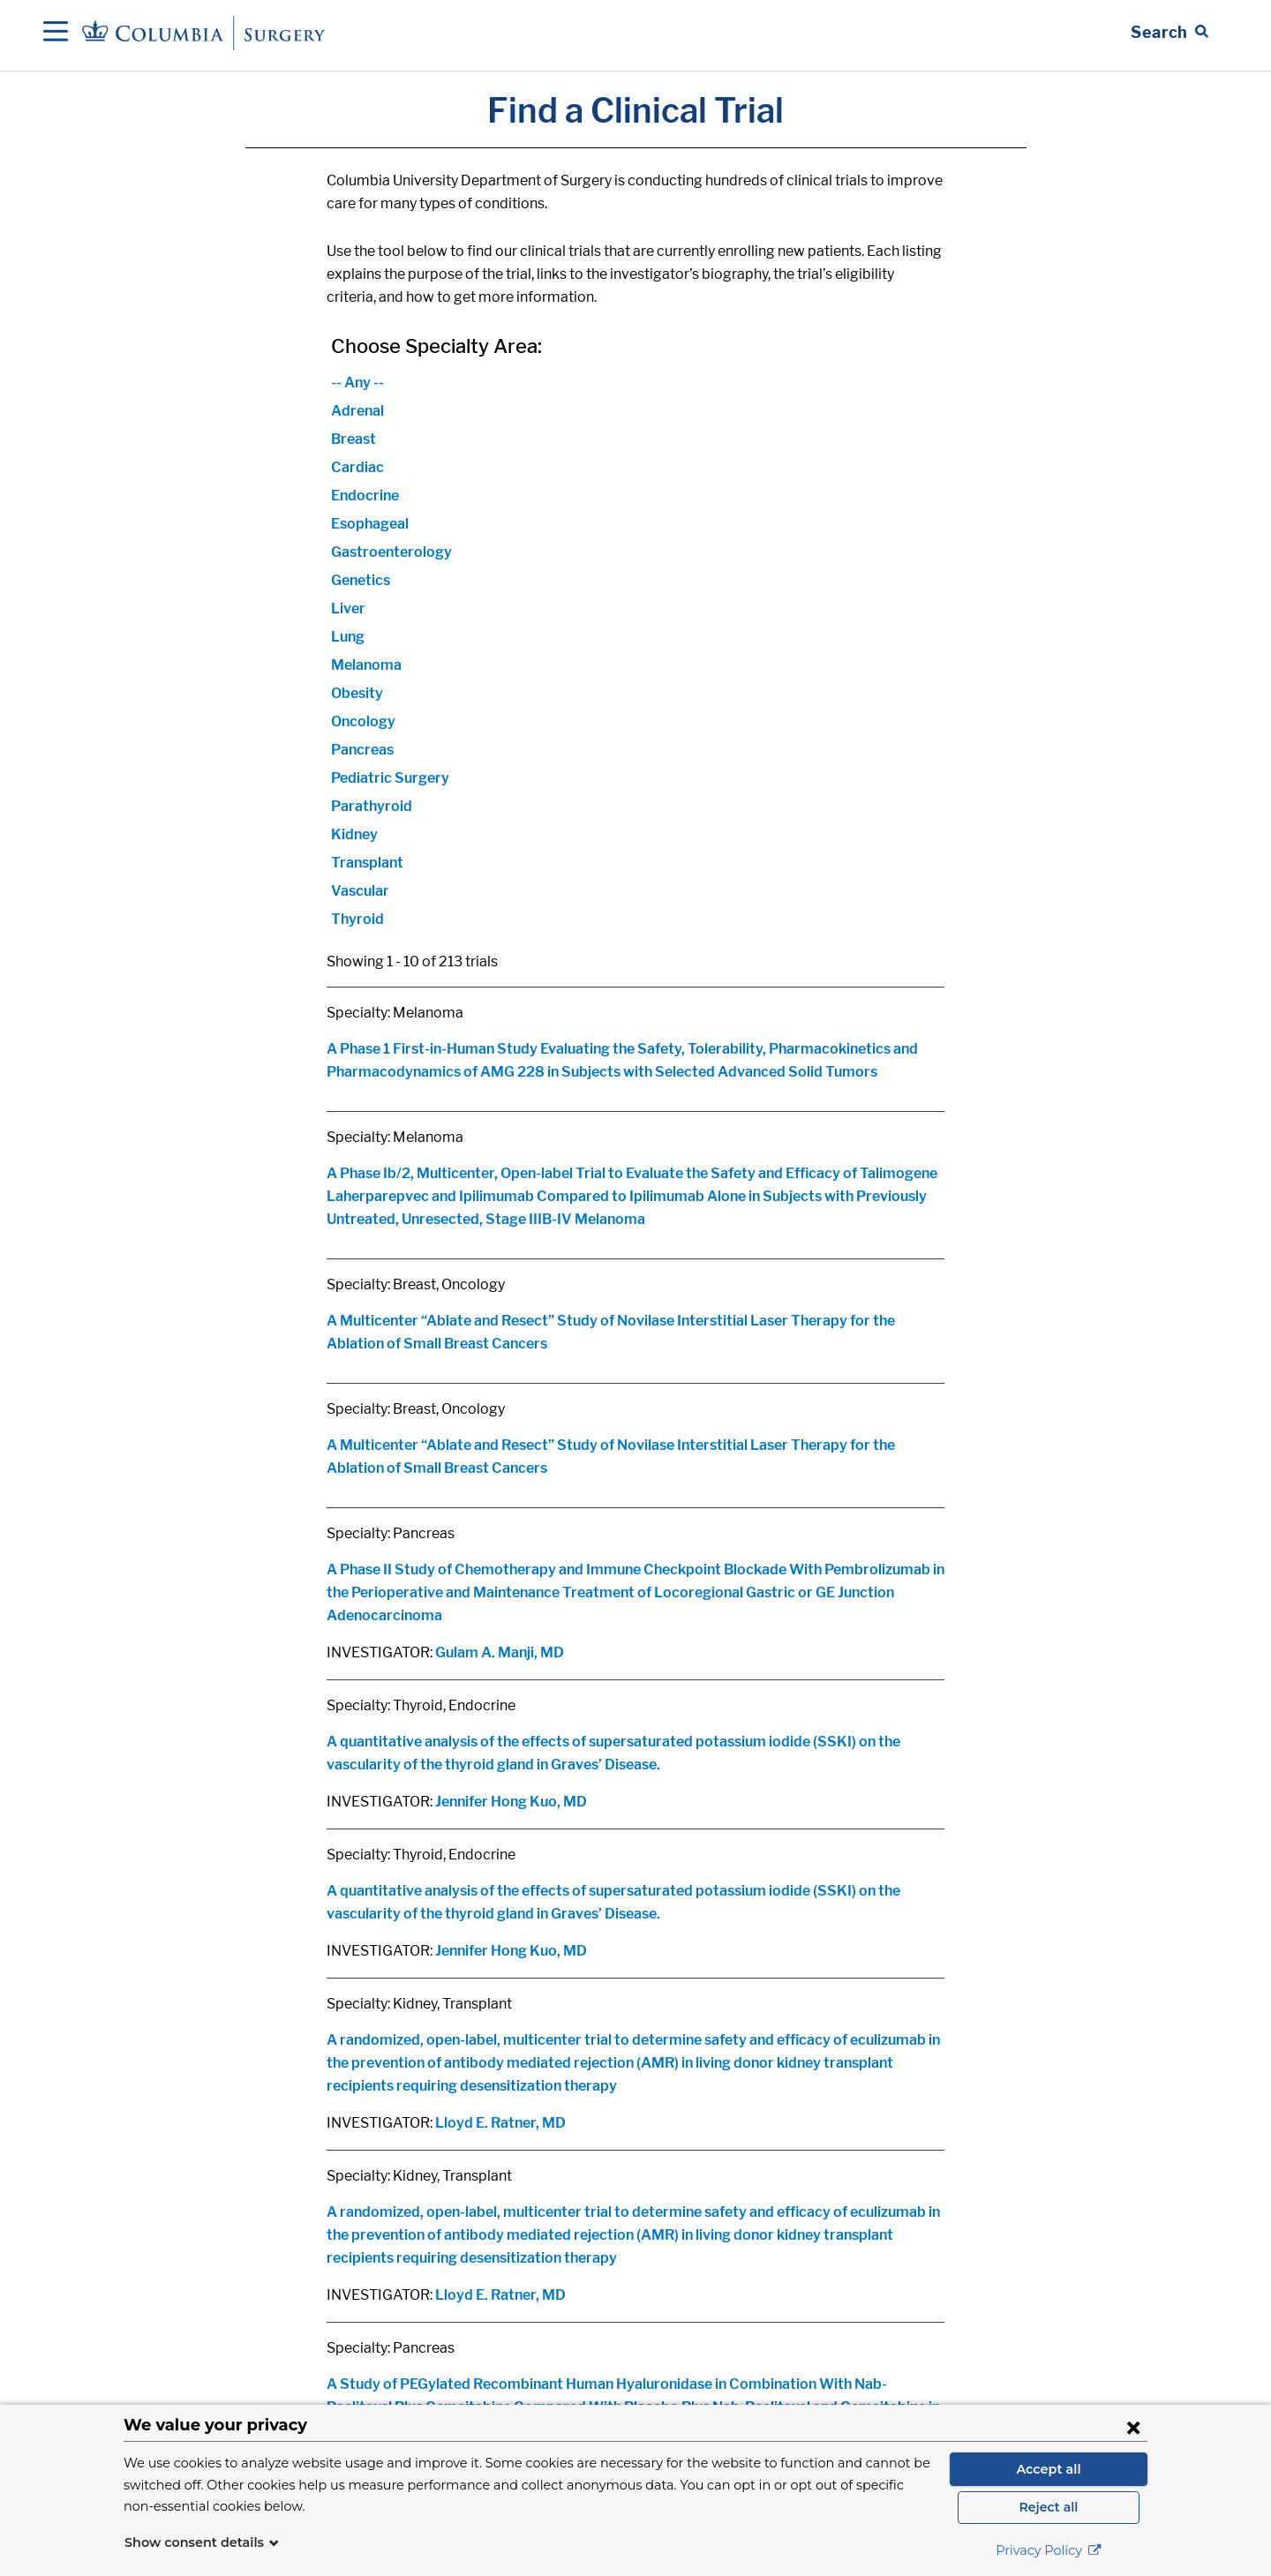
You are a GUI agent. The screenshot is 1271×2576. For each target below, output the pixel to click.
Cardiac (357, 467)
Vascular (360, 890)
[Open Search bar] (1169, 33)
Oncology (363, 721)
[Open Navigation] (55, 33)
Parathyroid (371, 806)
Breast (353, 439)
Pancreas (362, 749)
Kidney (354, 834)
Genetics (360, 580)
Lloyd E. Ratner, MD (500, 2122)
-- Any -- (357, 382)
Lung (348, 636)
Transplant (367, 862)
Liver (348, 608)
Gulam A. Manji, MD (499, 1652)
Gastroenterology (391, 552)
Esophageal (370, 523)
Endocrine (365, 495)
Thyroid (357, 919)
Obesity (357, 693)
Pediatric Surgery (390, 778)
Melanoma (366, 665)
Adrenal (357, 410)
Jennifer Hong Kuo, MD (511, 1801)
